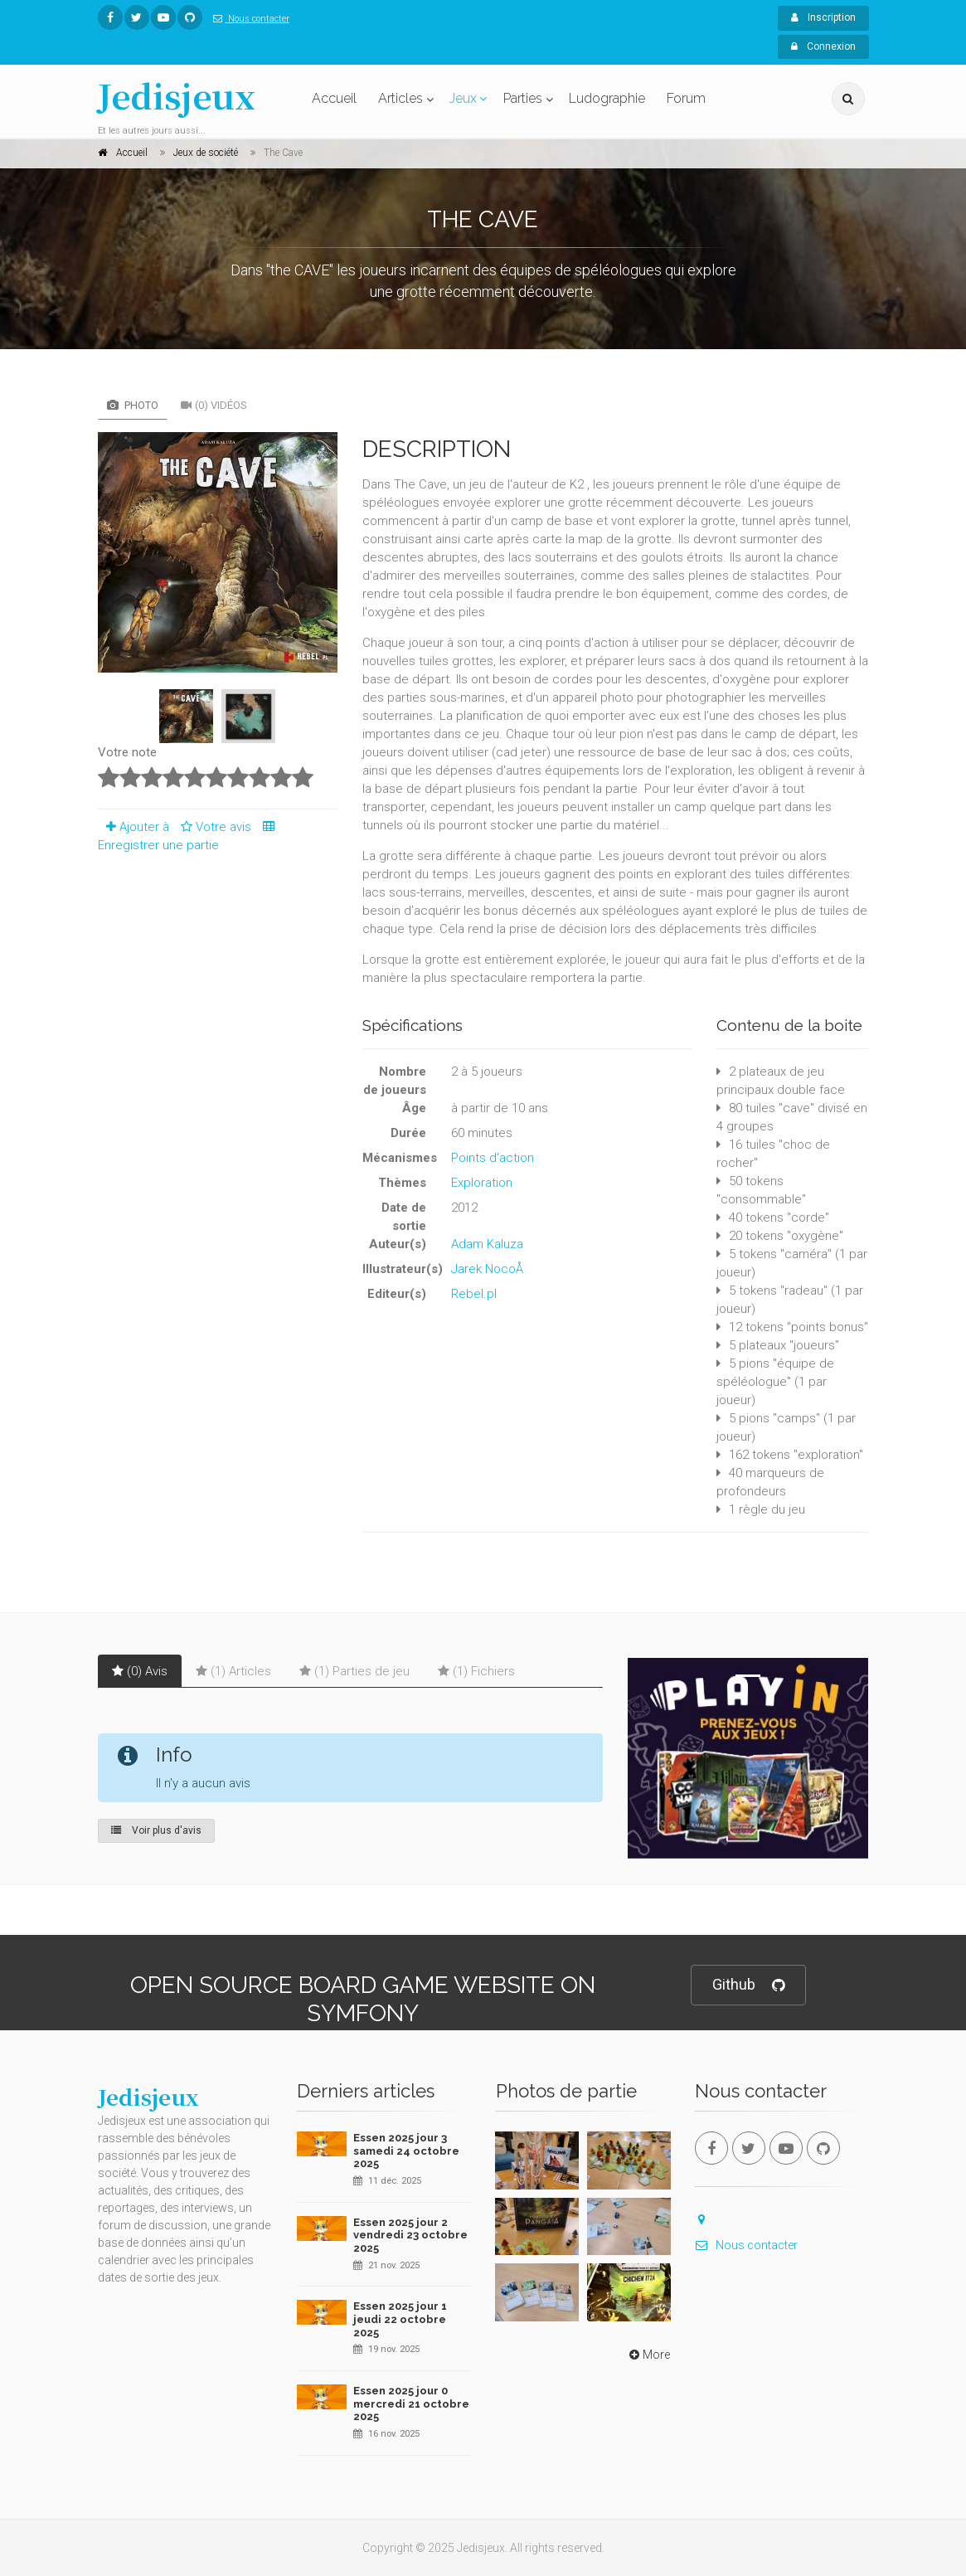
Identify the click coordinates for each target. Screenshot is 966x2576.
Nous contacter (247, 18)
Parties (522, 98)
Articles (400, 98)
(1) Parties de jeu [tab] (354, 1671)
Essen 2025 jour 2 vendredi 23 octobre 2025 (410, 2235)
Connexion (823, 46)
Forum (686, 98)
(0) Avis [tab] (139, 1671)
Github (748, 1985)
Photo (132, 405)
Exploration (481, 1182)
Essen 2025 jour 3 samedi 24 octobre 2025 (406, 2150)
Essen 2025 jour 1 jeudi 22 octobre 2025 (400, 2319)
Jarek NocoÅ (492, 1268)
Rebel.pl (474, 1293)
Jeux (463, 98)
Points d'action (492, 1157)
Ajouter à (133, 826)
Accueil (334, 98)
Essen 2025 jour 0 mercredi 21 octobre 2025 (411, 2403)
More (648, 2354)
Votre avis (213, 826)
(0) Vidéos (214, 405)
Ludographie (607, 98)
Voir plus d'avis (156, 1830)
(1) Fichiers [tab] (476, 1671)
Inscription (823, 17)
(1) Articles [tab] (233, 1671)
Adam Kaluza (487, 1244)
